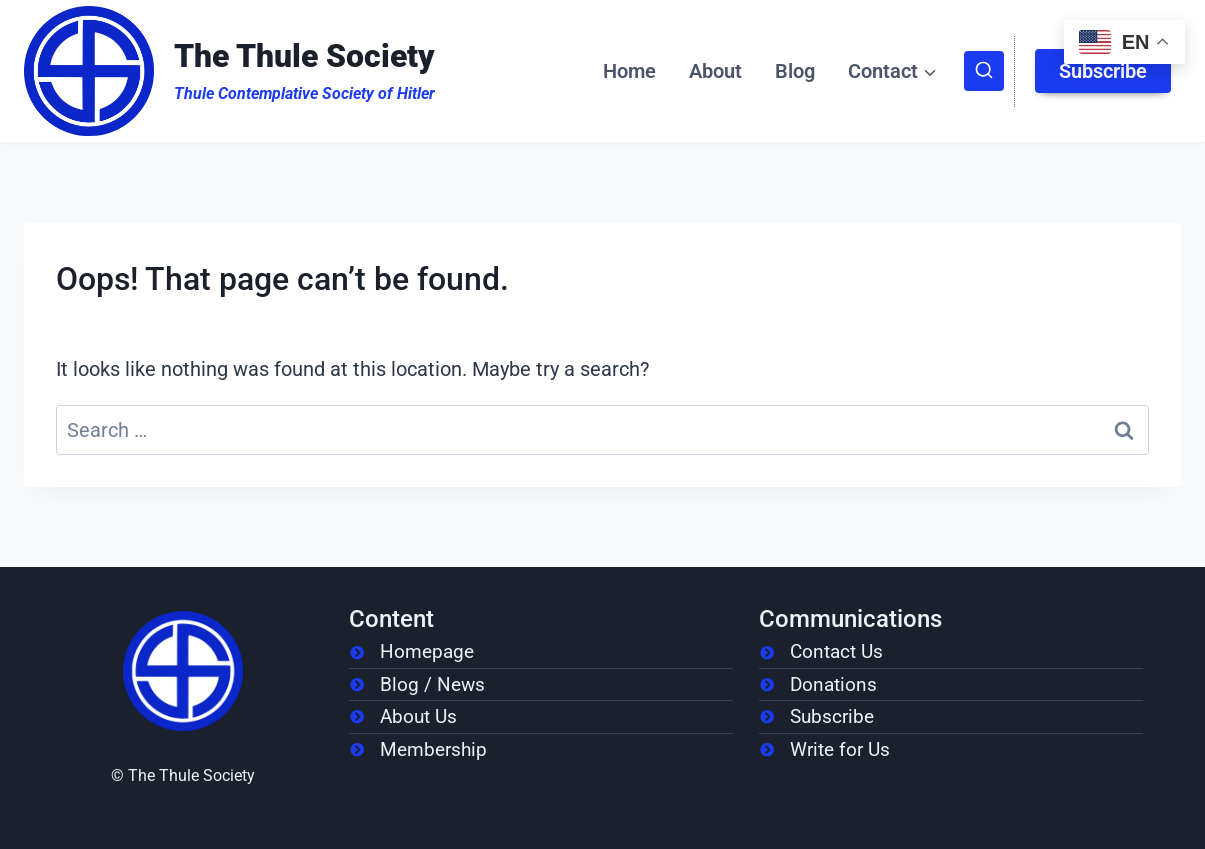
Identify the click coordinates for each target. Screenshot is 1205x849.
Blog (795, 71)
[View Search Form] (984, 71)
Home (629, 71)
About (715, 71)
